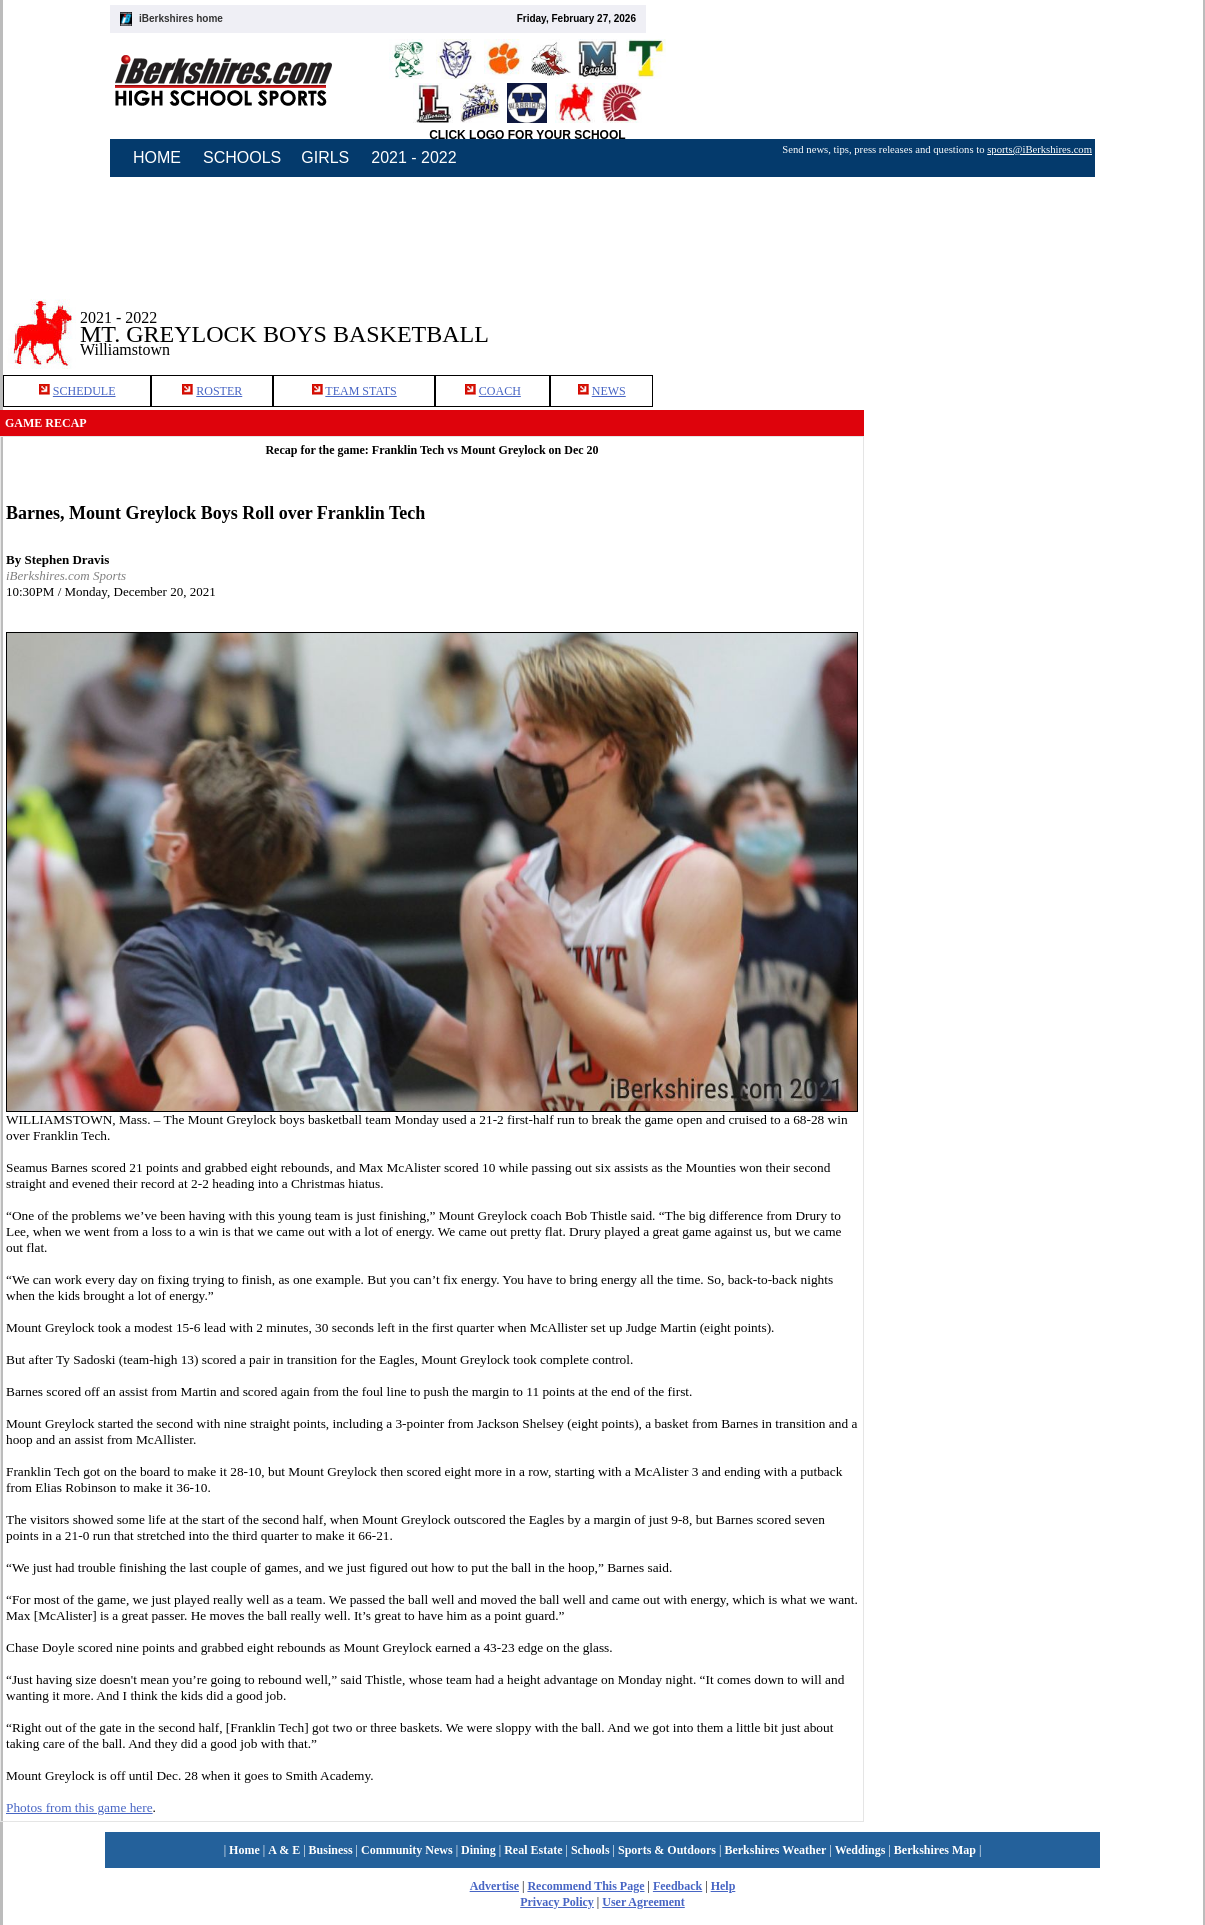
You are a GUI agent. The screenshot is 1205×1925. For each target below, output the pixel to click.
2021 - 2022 (413, 157)
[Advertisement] (1035, 589)
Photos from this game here (79, 1807)
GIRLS (325, 157)
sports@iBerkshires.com (1039, 149)
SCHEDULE (84, 391)
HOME (157, 157)
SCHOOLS (242, 157)
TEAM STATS (360, 391)
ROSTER (219, 391)
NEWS (609, 391)
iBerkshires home (181, 18)
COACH (500, 391)
